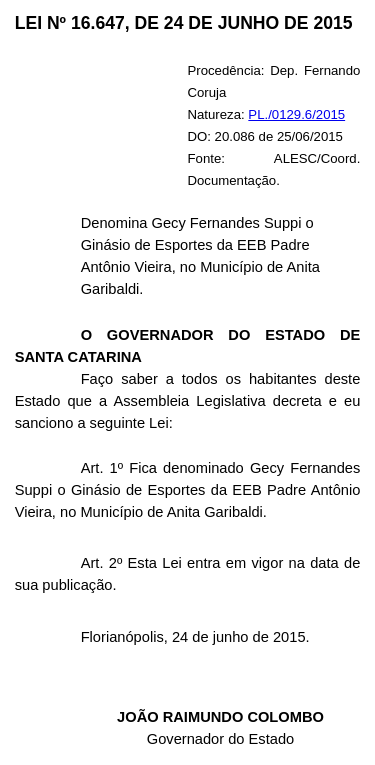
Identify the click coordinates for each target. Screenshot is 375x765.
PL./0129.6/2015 (296, 114)
